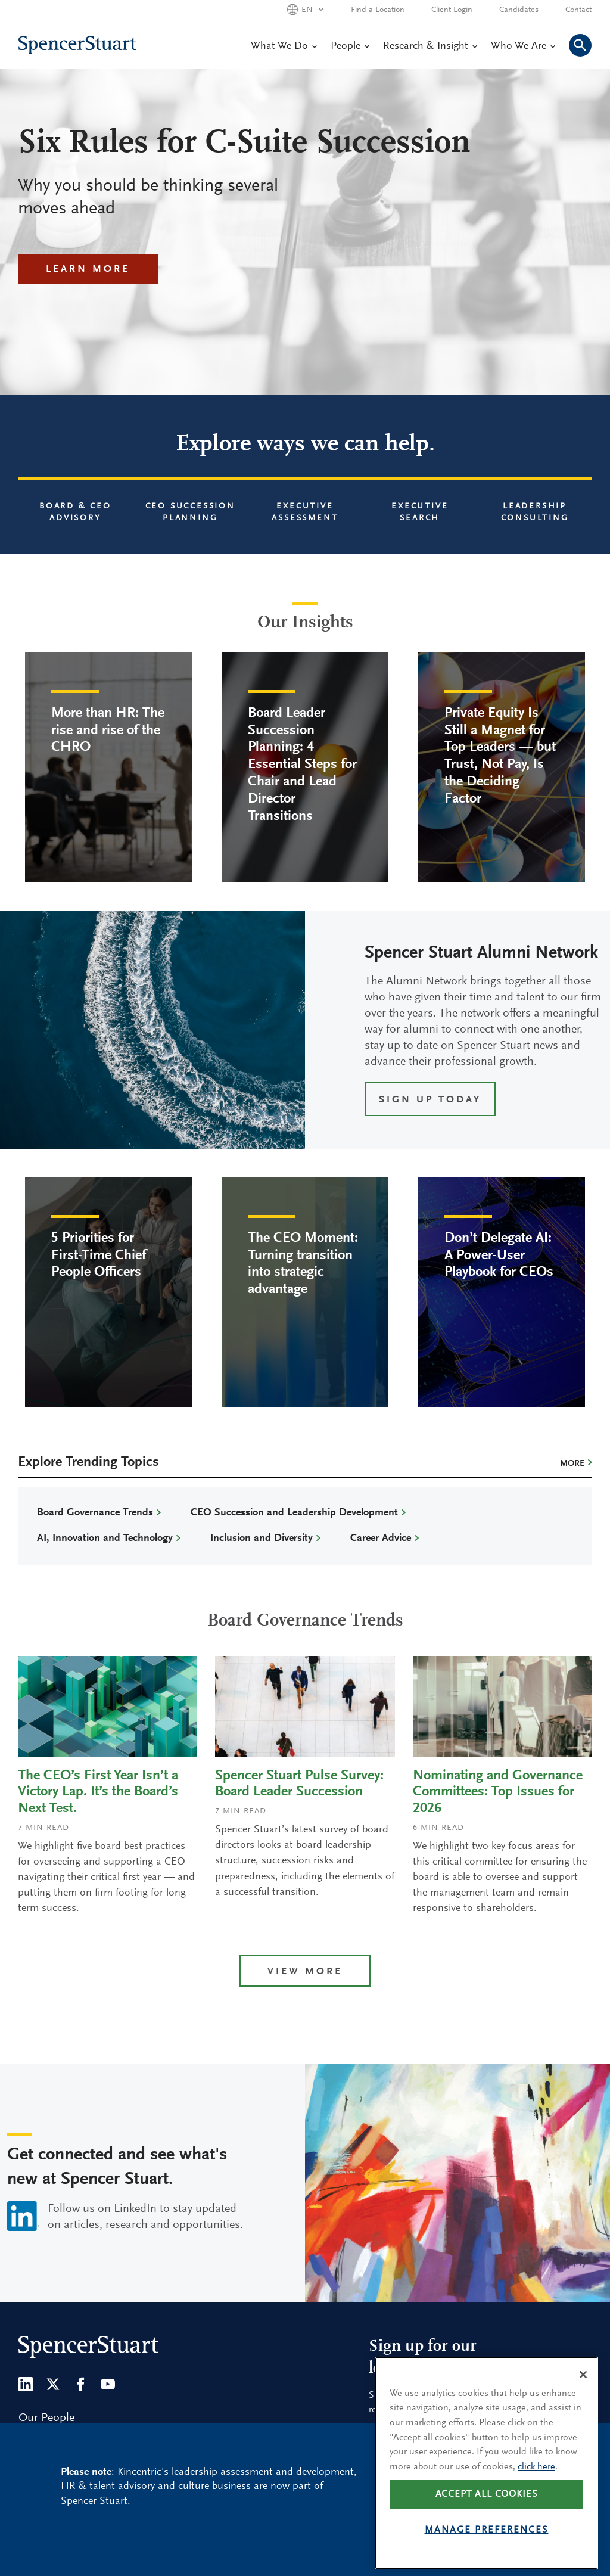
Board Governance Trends (95, 1513)
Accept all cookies (486, 2513)
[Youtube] (108, 2384)
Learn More (88, 270)
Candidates (519, 10)
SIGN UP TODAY (430, 1100)
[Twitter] (53, 2384)
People (350, 46)
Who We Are (523, 46)
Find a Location (377, 10)
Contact (578, 10)
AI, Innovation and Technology (105, 1538)
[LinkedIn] (25, 2384)
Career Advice (380, 1538)
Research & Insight (430, 46)
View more (305, 1972)
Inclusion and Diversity (261, 1538)
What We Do (283, 46)
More (572, 1463)
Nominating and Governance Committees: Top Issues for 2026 (498, 1792)
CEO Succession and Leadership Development (294, 1513)
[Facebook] (80, 2384)
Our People (46, 2418)
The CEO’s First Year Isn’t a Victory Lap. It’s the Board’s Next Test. (98, 1792)
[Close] (583, 2392)
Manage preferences (487, 2548)
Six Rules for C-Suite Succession (244, 144)
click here (536, 2485)
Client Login (451, 10)
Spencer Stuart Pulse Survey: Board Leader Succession (299, 1784)
